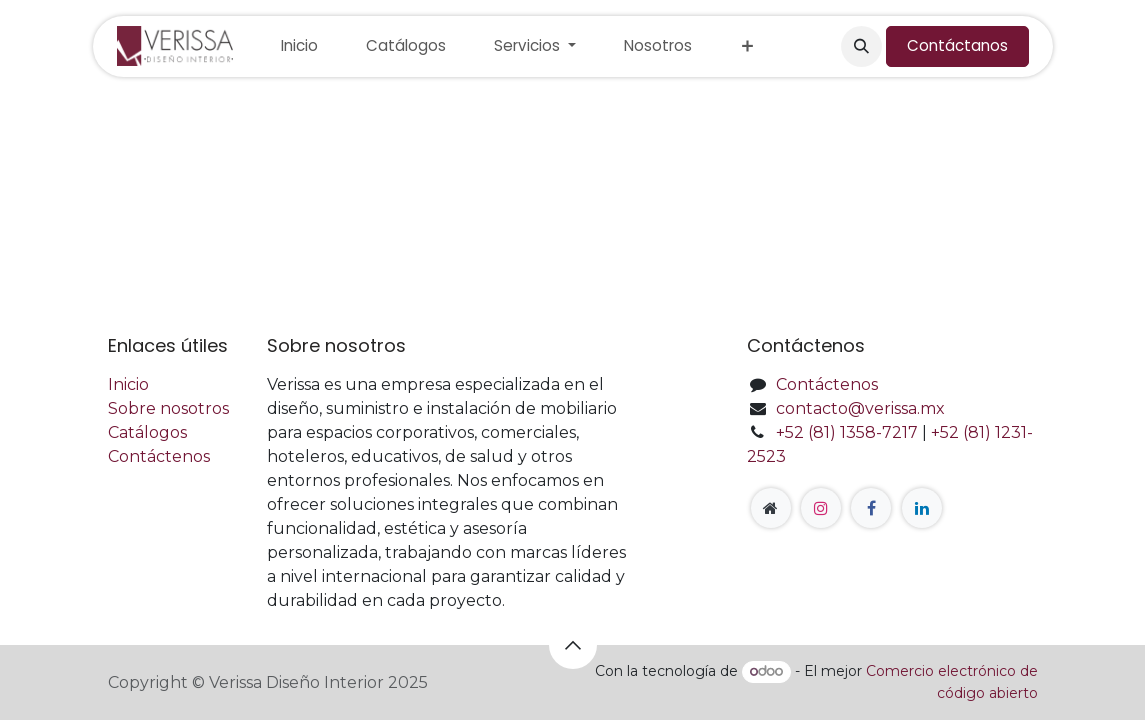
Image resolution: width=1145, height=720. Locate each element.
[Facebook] (871, 508)
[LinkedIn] (922, 508)
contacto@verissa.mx (860, 408)
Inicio (128, 384)
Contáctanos (957, 45)
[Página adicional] (771, 508)
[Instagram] (821, 508)
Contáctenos (159, 456)
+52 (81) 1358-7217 (847, 432)
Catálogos (147, 432)
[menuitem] (299, 46)
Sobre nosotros (168, 408)
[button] (861, 46)
